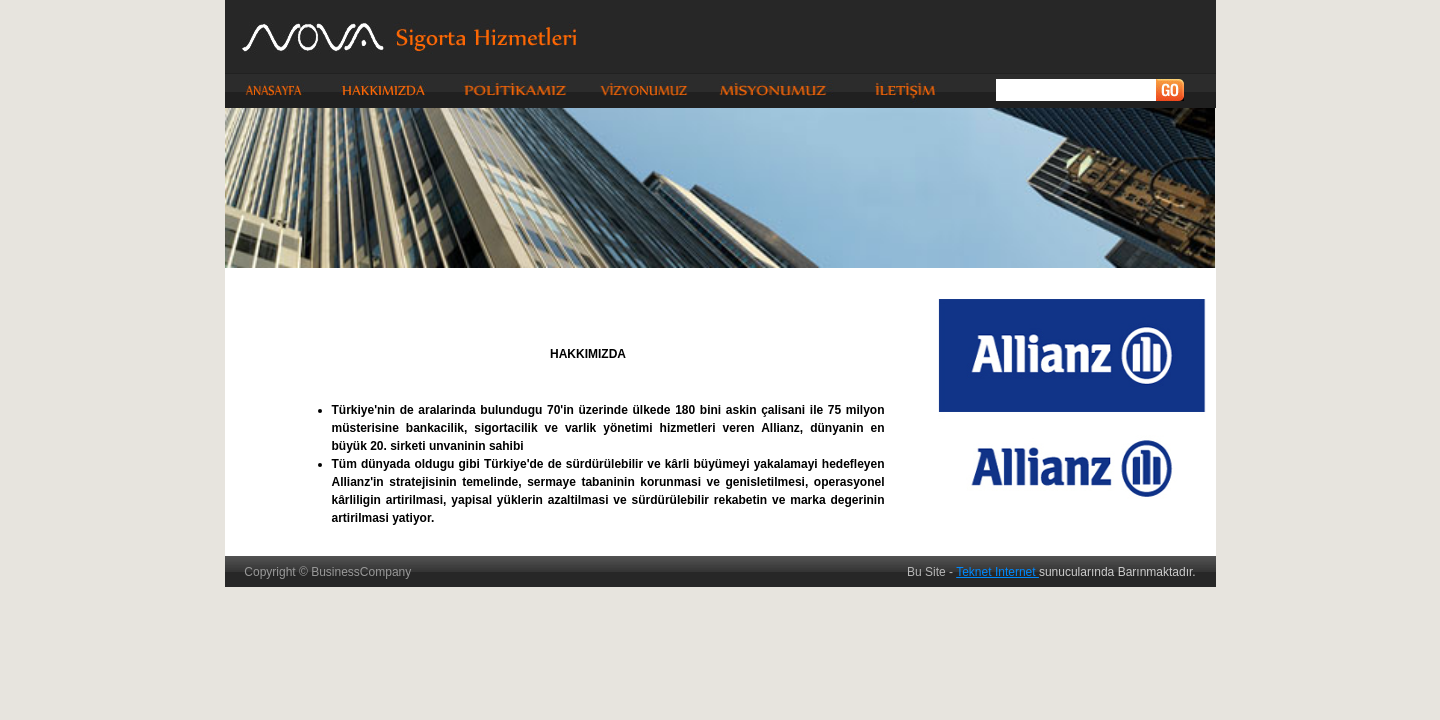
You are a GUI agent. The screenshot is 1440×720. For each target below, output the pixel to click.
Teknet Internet (997, 572)
